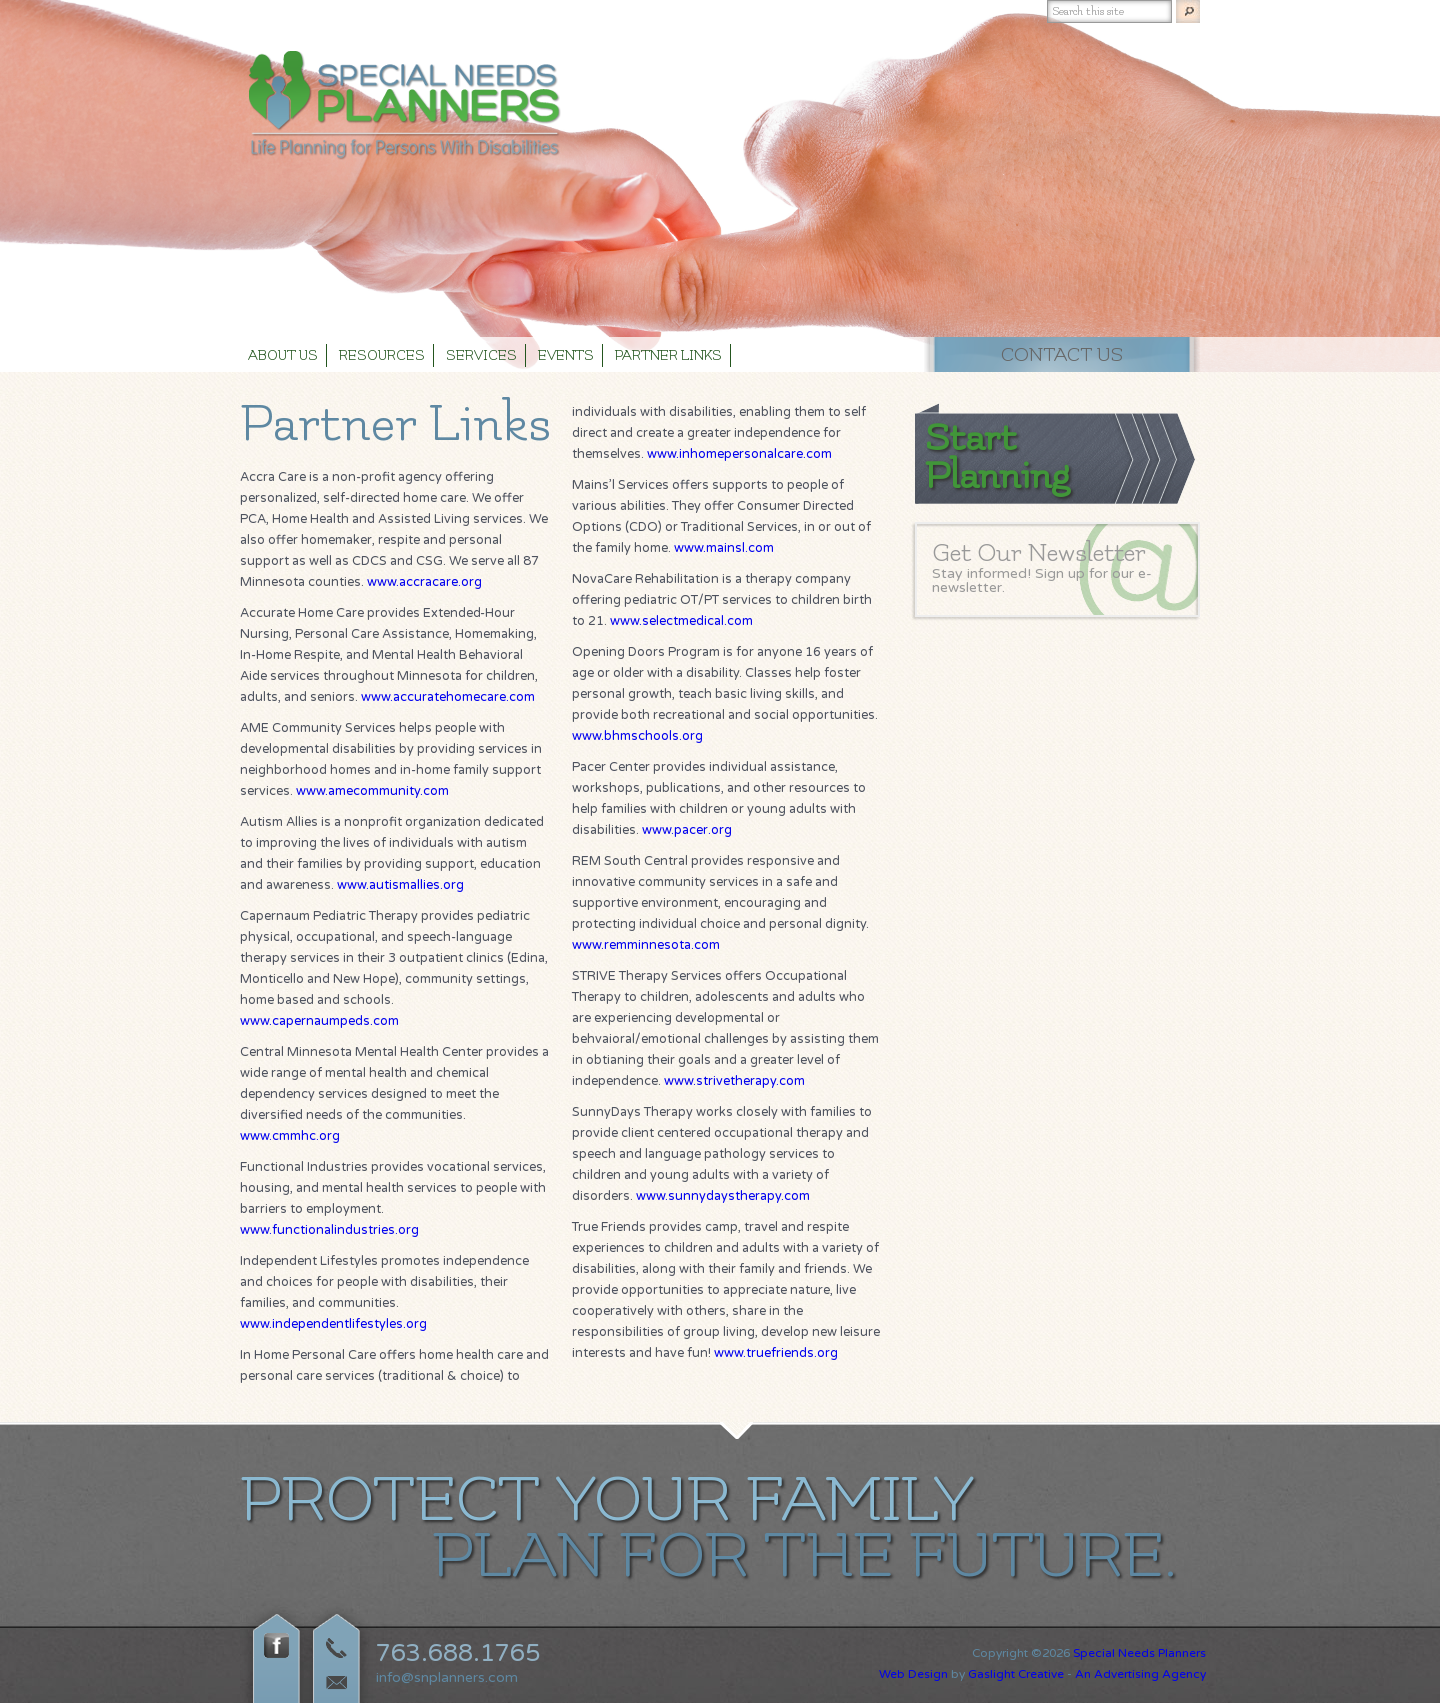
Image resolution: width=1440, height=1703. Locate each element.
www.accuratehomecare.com (448, 697)
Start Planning (997, 457)
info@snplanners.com (447, 1677)
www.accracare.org (424, 582)
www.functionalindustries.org (329, 1230)
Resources (382, 356)
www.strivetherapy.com (734, 1081)
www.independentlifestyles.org (333, 1324)
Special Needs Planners (1139, 1653)
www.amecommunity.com (372, 791)
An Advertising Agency (1140, 1674)
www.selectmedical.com (681, 621)
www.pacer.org (687, 830)
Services (481, 356)
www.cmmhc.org (290, 1136)
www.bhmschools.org (637, 736)
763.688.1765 (458, 1653)
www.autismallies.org (400, 885)
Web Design (913, 1674)
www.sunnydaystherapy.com (723, 1196)
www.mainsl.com (724, 548)
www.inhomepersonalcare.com (739, 454)
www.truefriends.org (776, 1353)
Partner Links (668, 356)
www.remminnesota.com (646, 945)
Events (566, 356)
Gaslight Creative (1016, 1674)
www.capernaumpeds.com (319, 1021)
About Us (283, 356)
